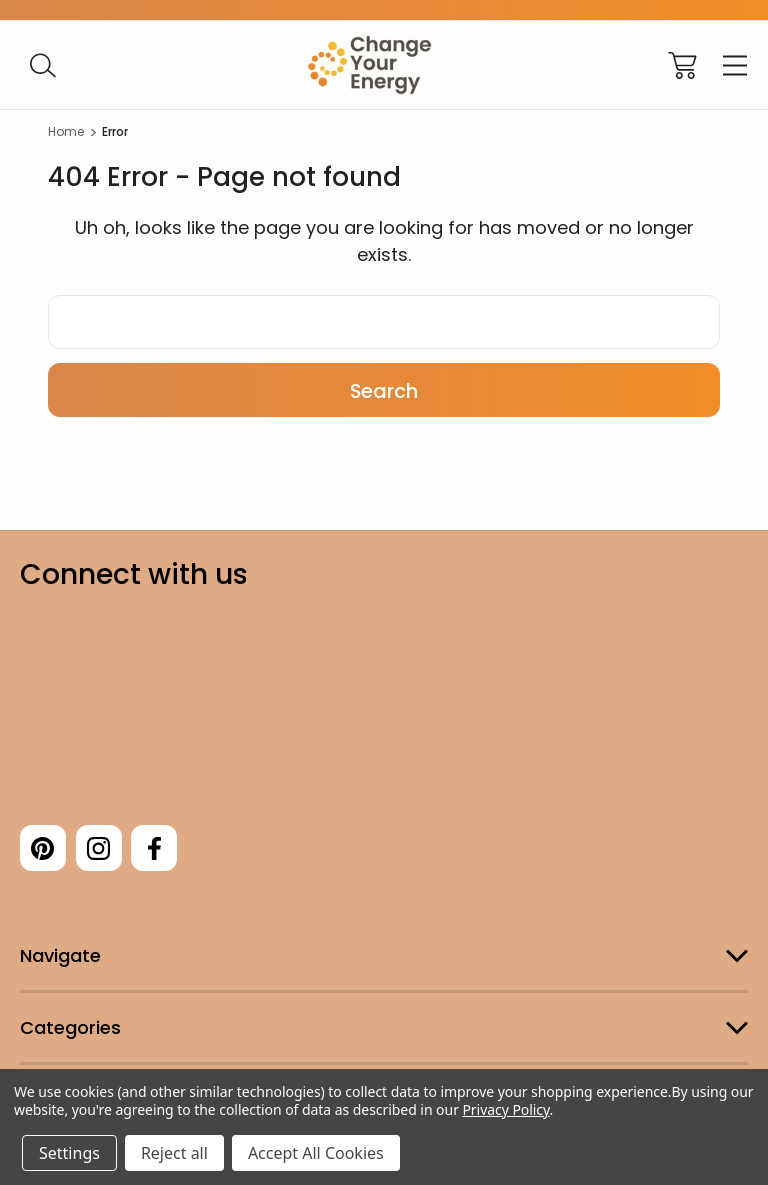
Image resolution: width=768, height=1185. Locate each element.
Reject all (174, 1153)
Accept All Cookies (316, 1153)
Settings (69, 1153)
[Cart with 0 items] (682, 65)
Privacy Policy (505, 1109)
